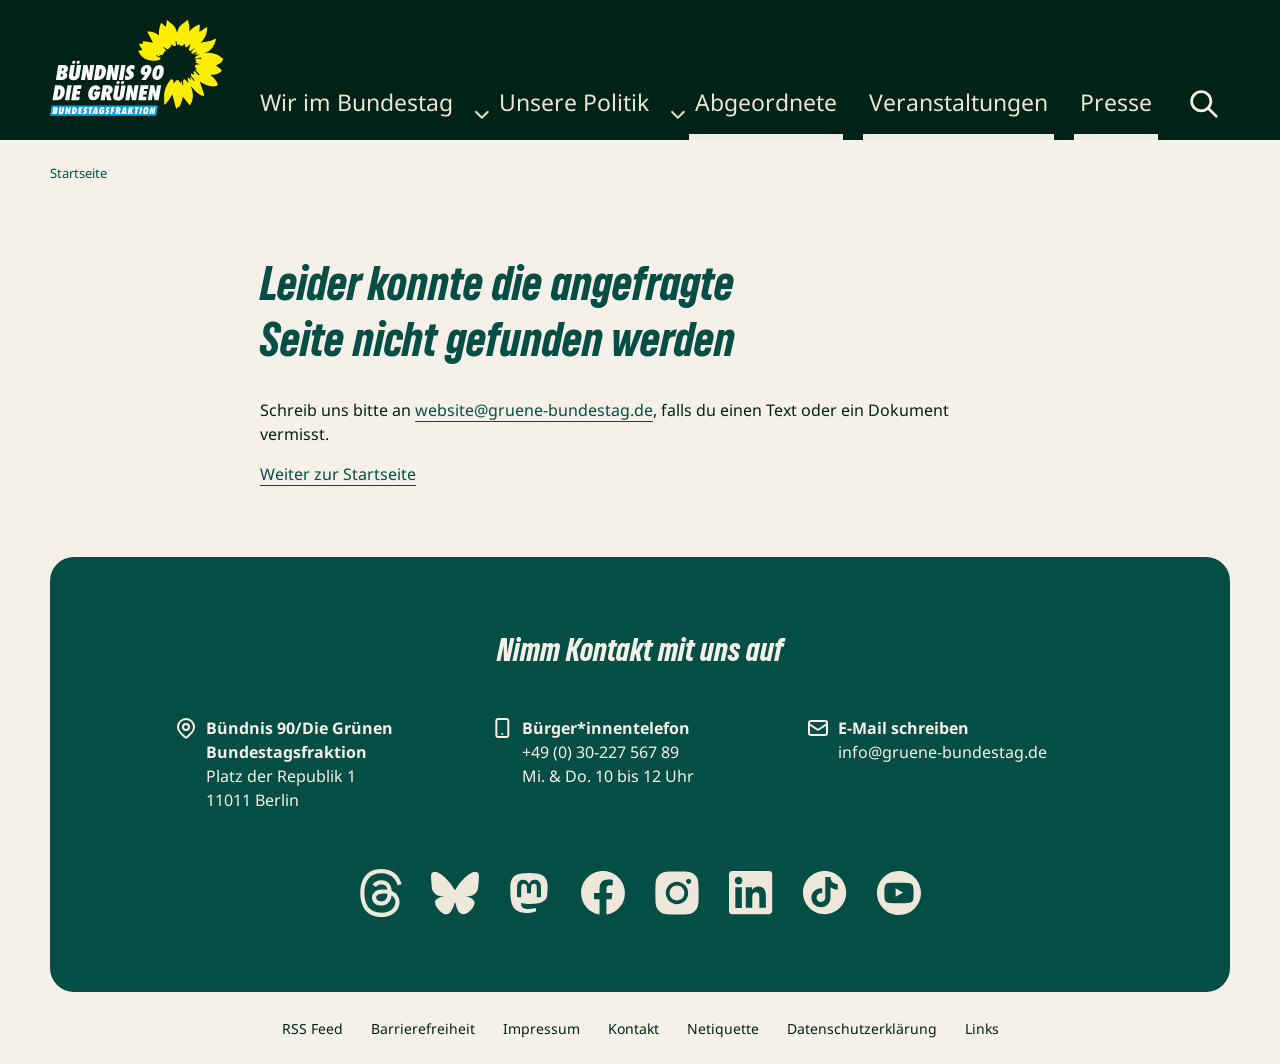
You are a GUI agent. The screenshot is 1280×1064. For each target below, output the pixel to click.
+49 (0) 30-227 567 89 (600, 752)
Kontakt (843, 22)
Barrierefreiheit (423, 1028)
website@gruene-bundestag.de (534, 410)
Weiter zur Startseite (338, 474)
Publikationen (567, 22)
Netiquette (723, 1028)
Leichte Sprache (1154, 22)
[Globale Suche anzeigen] (1151, 110)
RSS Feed (312, 1028)
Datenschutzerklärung (862, 1028)
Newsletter (755, 22)
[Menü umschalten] (1214, 108)
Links (982, 1028)
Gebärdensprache (985, 22)
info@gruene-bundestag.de (942, 752)
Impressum (541, 1028)
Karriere (667, 22)
